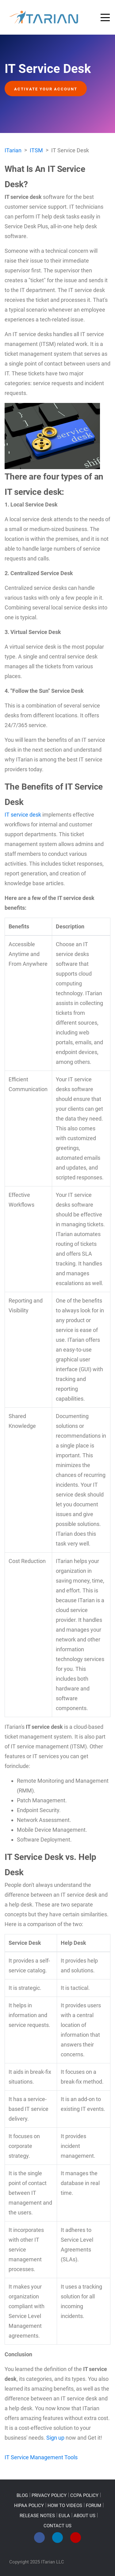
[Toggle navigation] (105, 17)
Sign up (55, 2437)
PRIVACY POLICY (49, 2495)
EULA (64, 2515)
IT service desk (23, 814)
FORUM (93, 2505)
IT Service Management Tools (41, 2457)
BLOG (22, 2495)
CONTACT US (57, 2526)
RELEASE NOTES (37, 2515)
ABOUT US (84, 2515)
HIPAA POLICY (29, 2505)
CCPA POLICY (84, 2495)
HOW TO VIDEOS (65, 2505)
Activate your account (45, 89)
